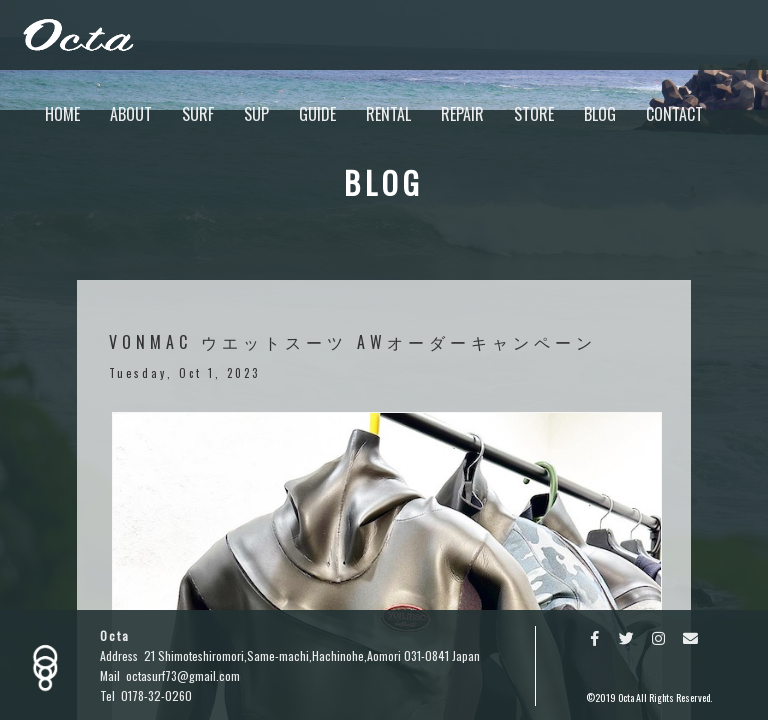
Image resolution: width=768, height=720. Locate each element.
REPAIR (462, 114)
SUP (256, 114)
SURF (198, 114)
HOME (62, 114)
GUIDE (317, 114)
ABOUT (131, 114)
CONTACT (674, 114)
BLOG (600, 114)
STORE (534, 114)
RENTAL (388, 114)
